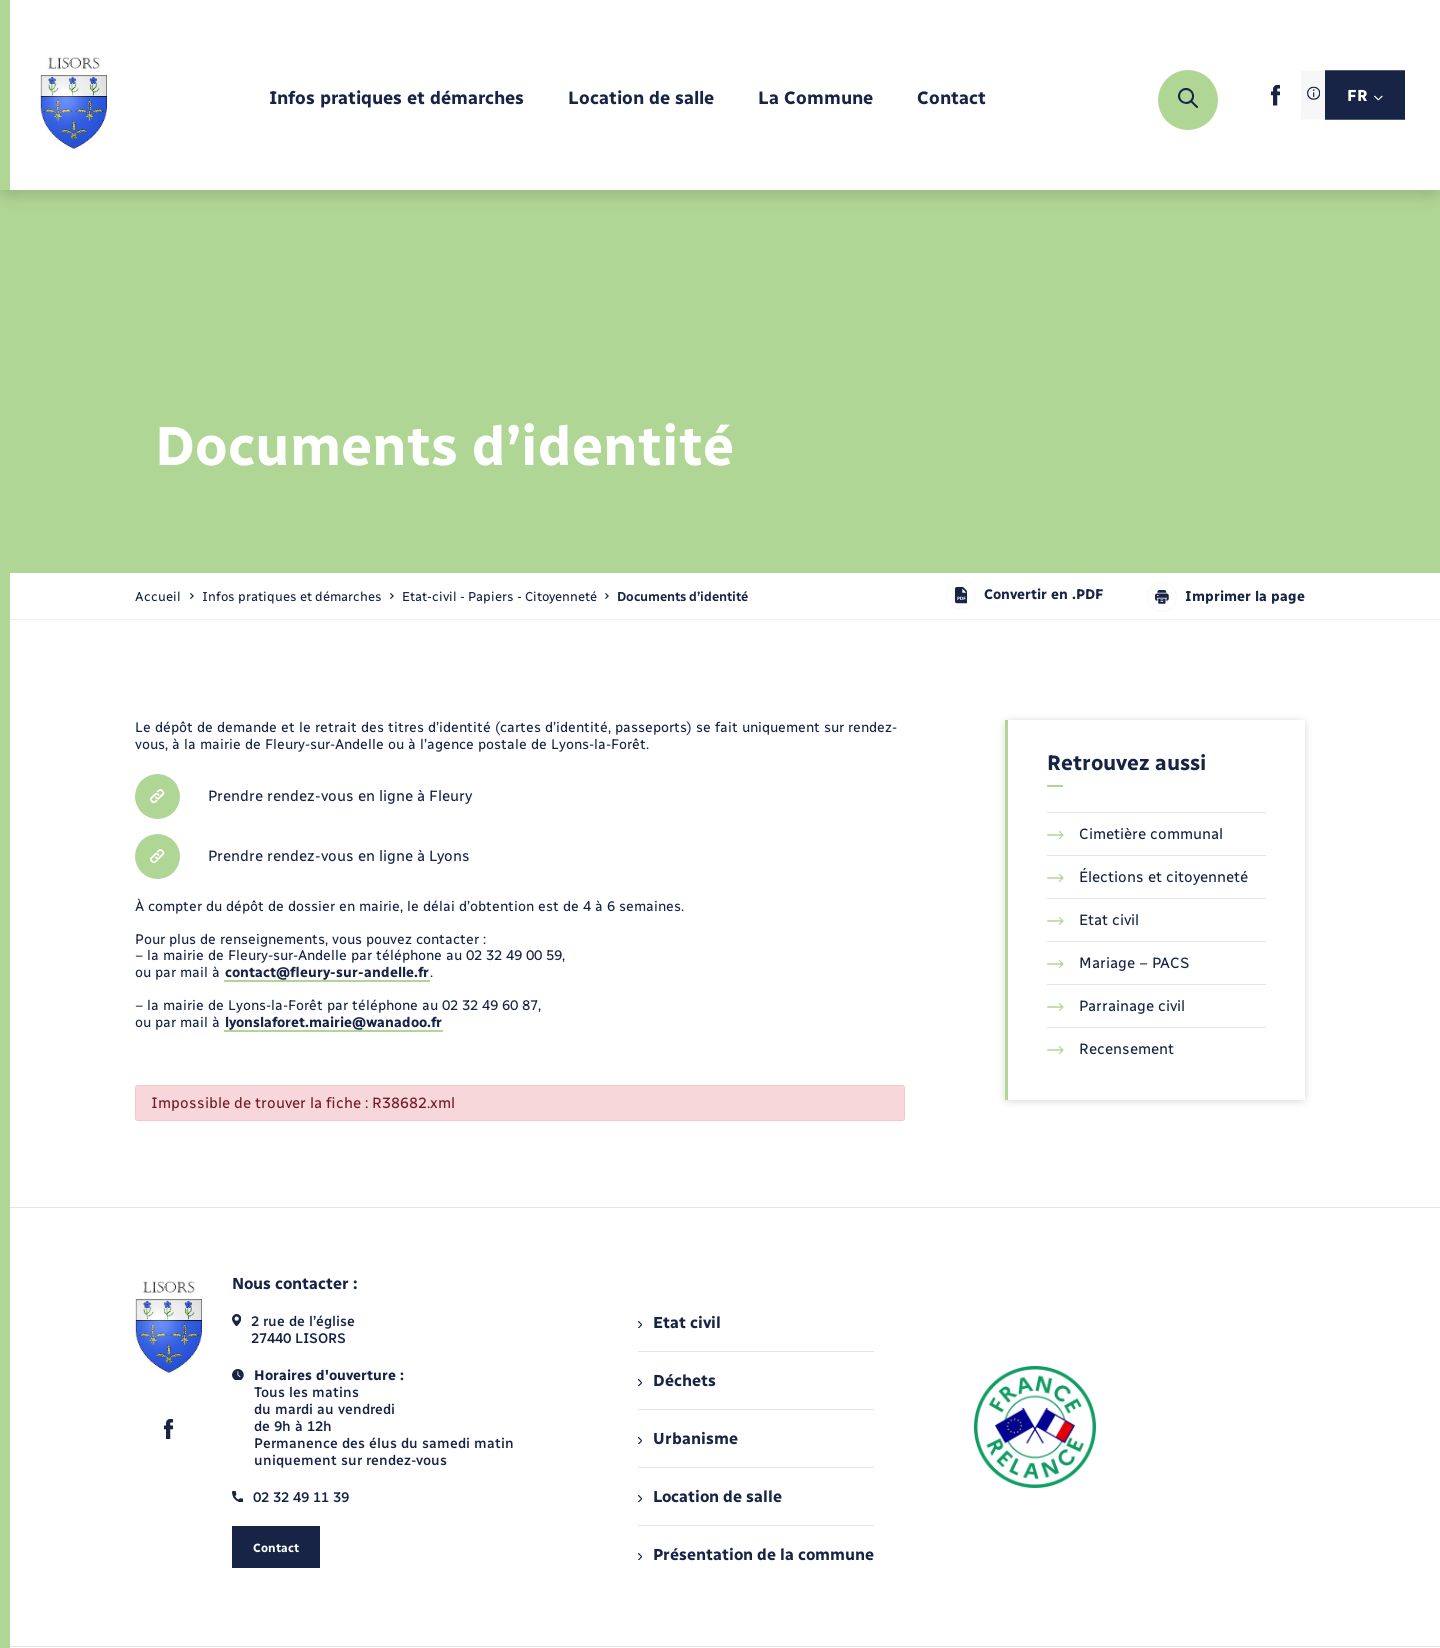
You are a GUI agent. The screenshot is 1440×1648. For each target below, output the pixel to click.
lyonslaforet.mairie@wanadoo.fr (333, 1022)
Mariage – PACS (1118, 963)
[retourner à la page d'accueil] (73, 100)
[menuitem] (396, 99)
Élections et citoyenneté (1147, 877)
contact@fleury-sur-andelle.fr (327, 972)
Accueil (158, 596)
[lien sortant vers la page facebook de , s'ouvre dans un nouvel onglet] (1275, 101)
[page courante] (682, 596)
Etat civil (1093, 920)
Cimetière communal (1135, 834)
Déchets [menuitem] (677, 1380)
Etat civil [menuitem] (679, 1322)
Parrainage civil (1116, 1006)
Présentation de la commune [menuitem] (756, 1554)
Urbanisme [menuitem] (688, 1438)
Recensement (1110, 1049)
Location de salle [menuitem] (710, 1496)
